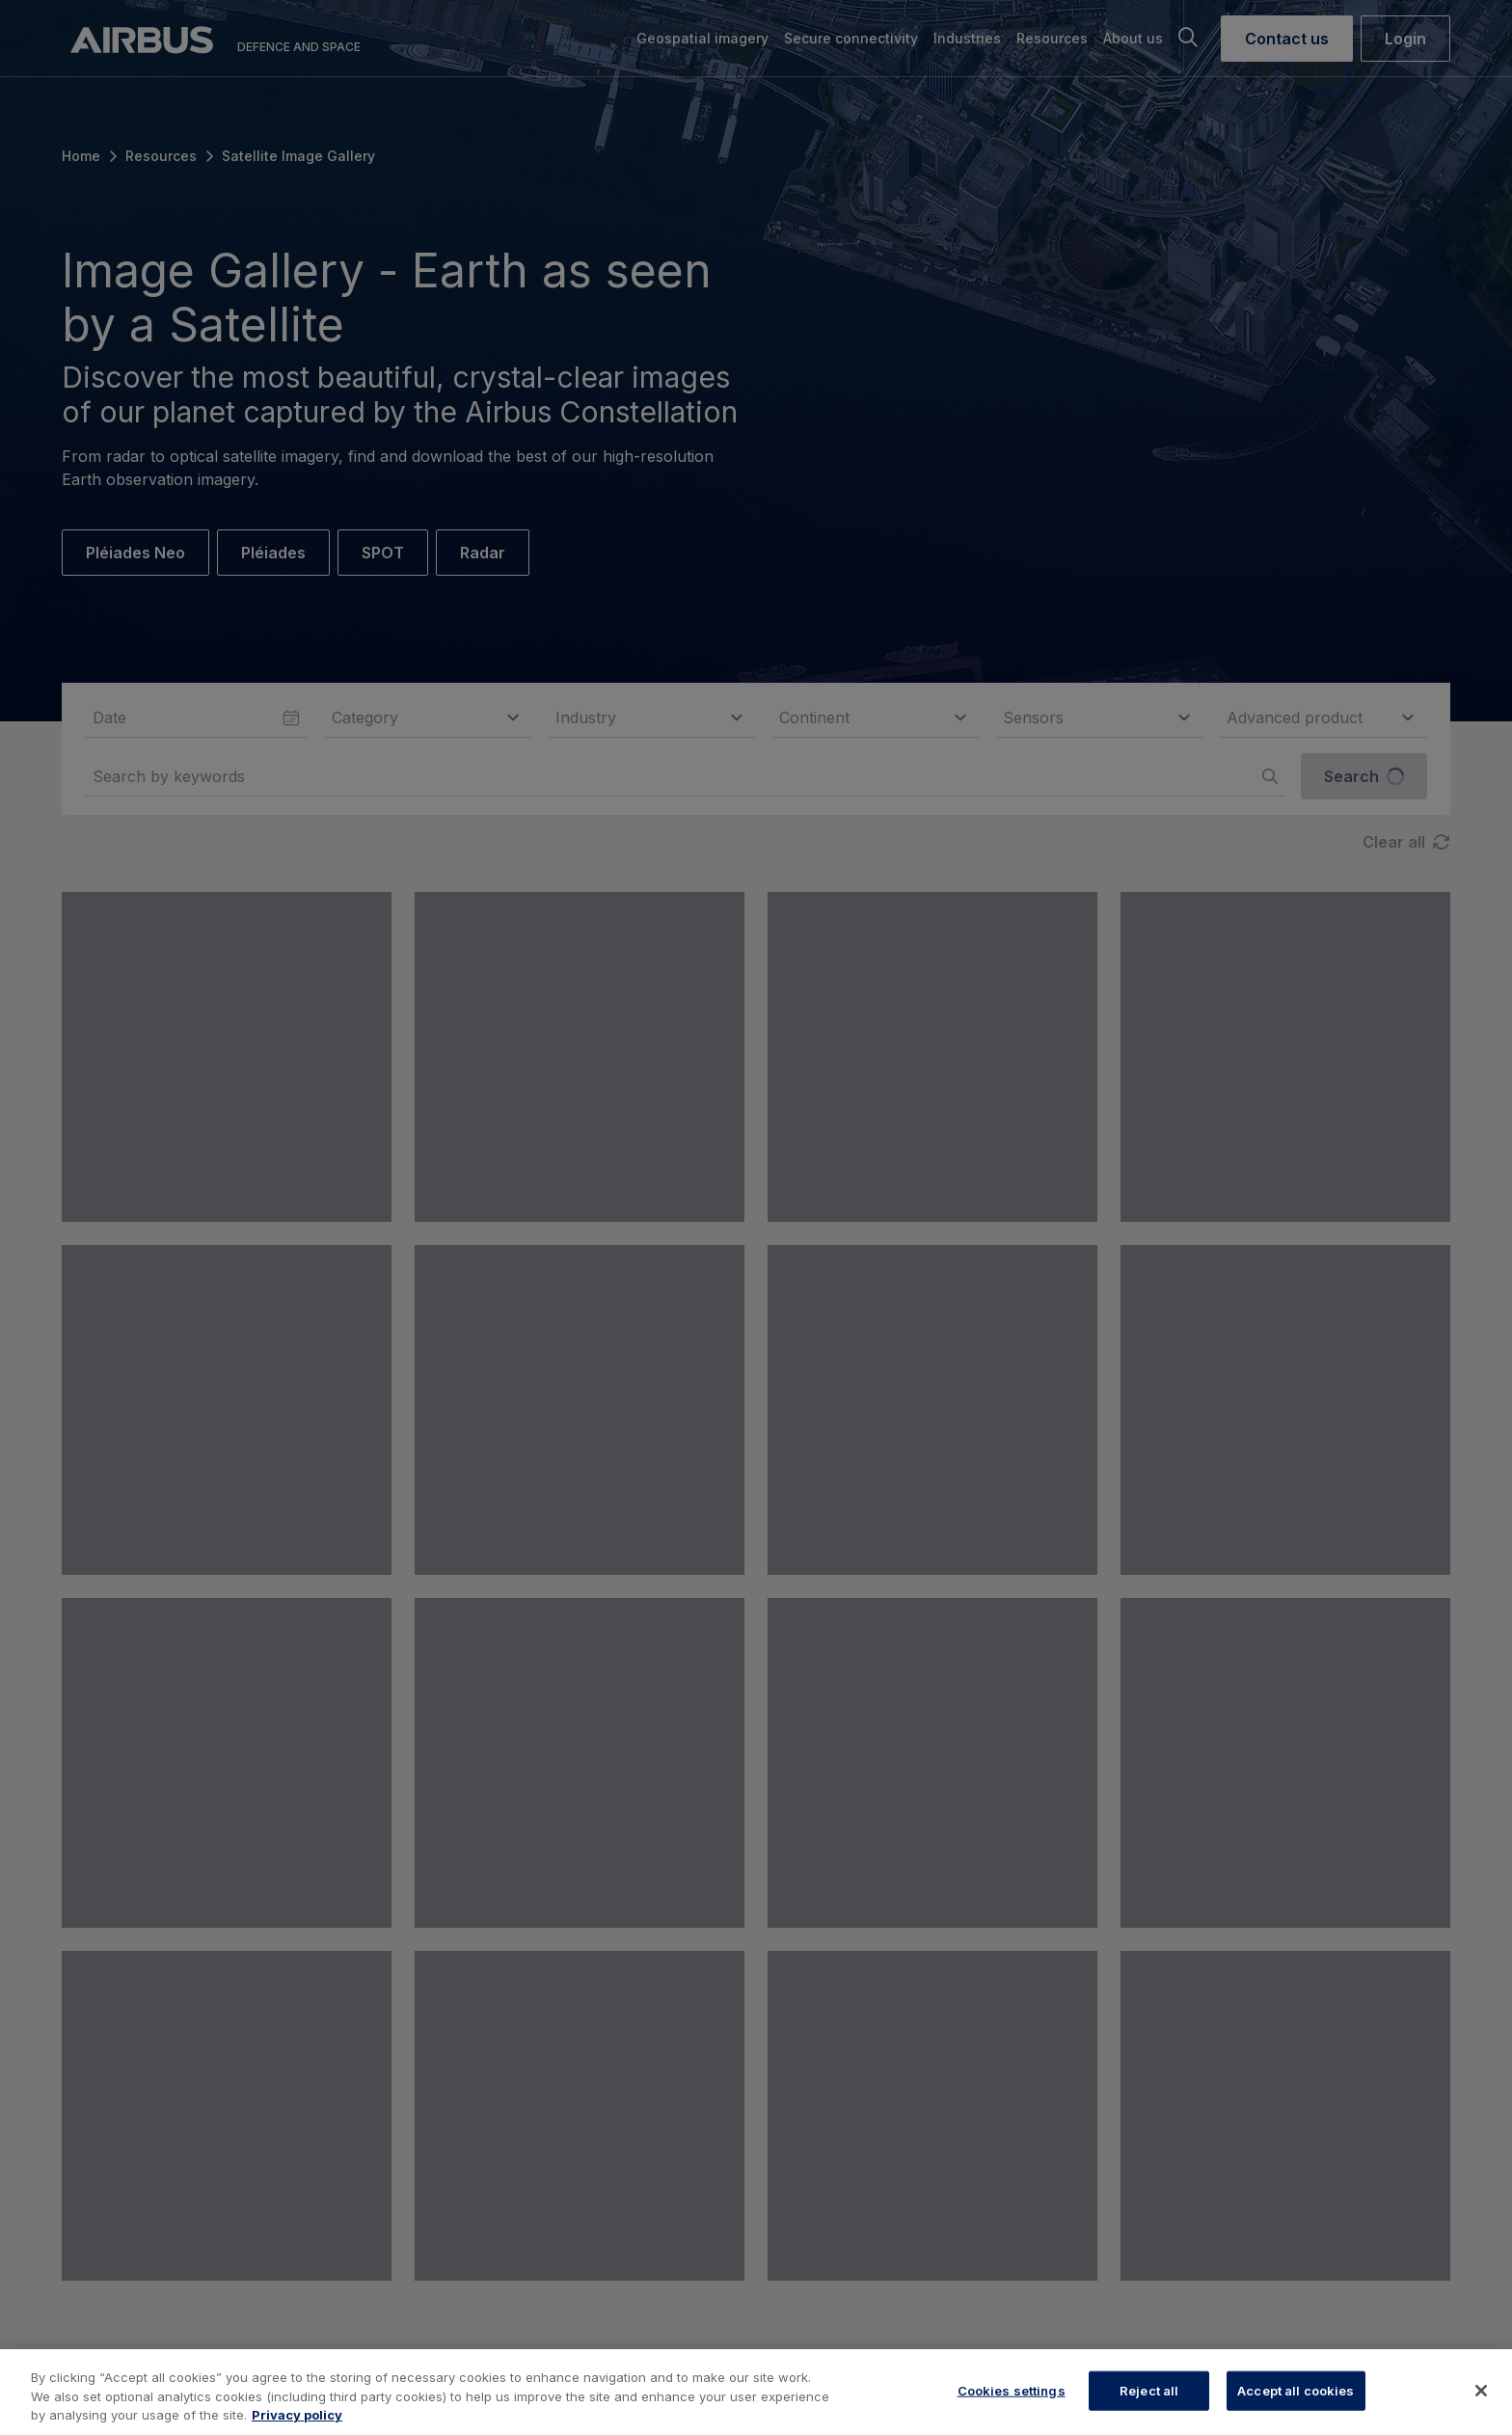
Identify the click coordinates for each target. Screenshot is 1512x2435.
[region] (756, 2392)
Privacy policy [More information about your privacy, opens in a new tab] (297, 2414)
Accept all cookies (1295, 2389)
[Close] (1481, 2390)
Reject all (1149, 2389)
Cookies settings (1012, 2389)
